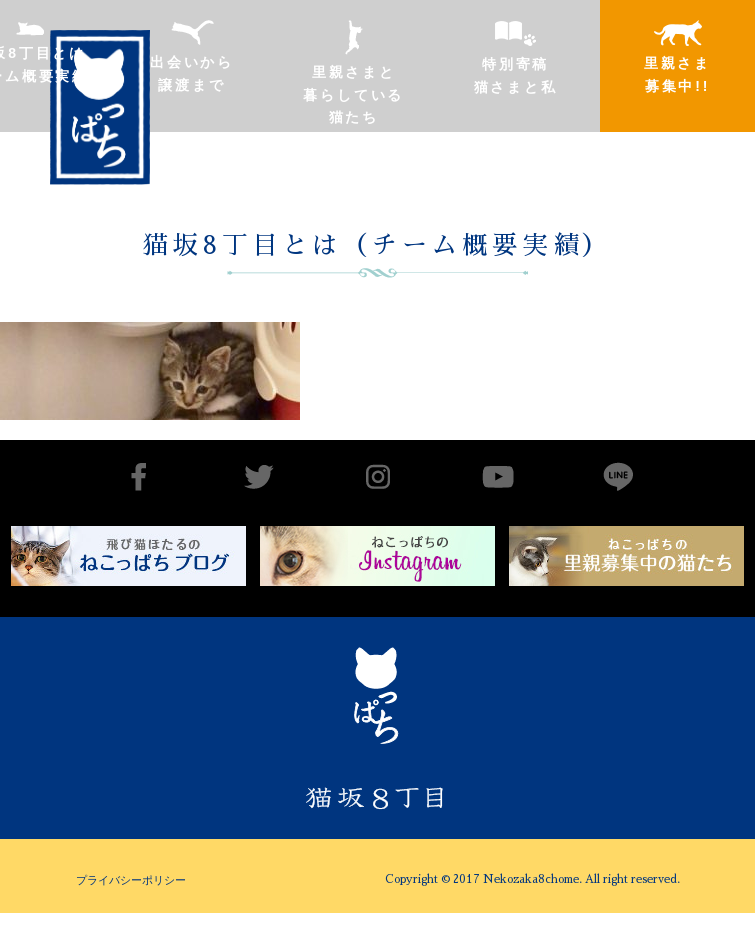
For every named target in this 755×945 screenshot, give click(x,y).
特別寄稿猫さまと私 (516, 57)
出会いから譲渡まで (192, 56)
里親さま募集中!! (677, 57)
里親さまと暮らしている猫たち (353, 72)
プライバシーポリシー (131, 880)
